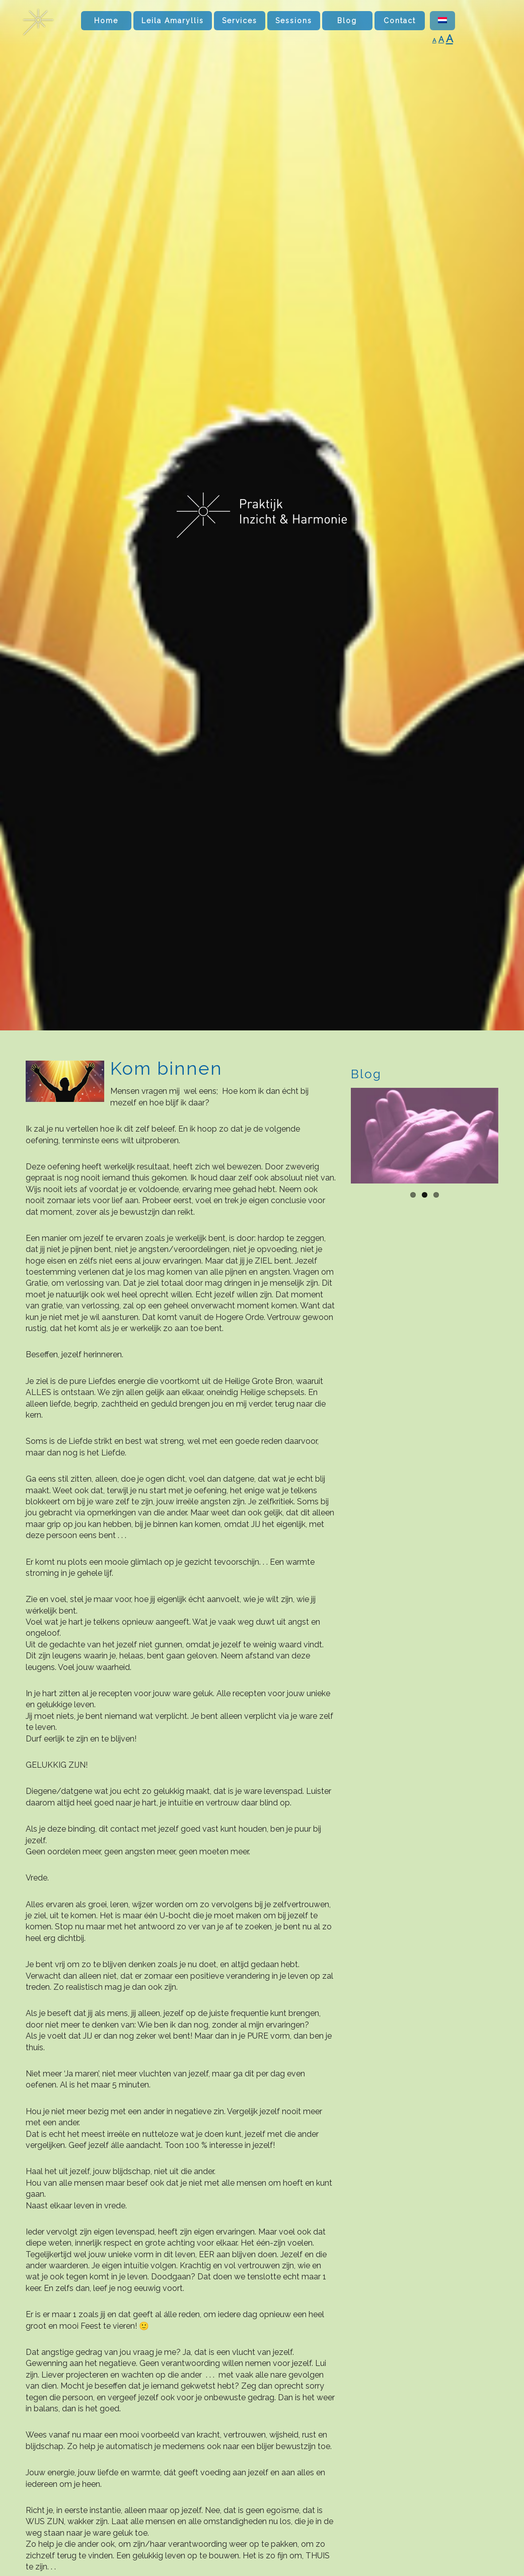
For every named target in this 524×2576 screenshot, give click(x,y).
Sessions (293, 21)
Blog (347, 21)
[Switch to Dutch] (442, 20)
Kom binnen (166, 1068)
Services (239, 21)
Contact (400, 21)
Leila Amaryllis (172, 21)
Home (106, 21)
